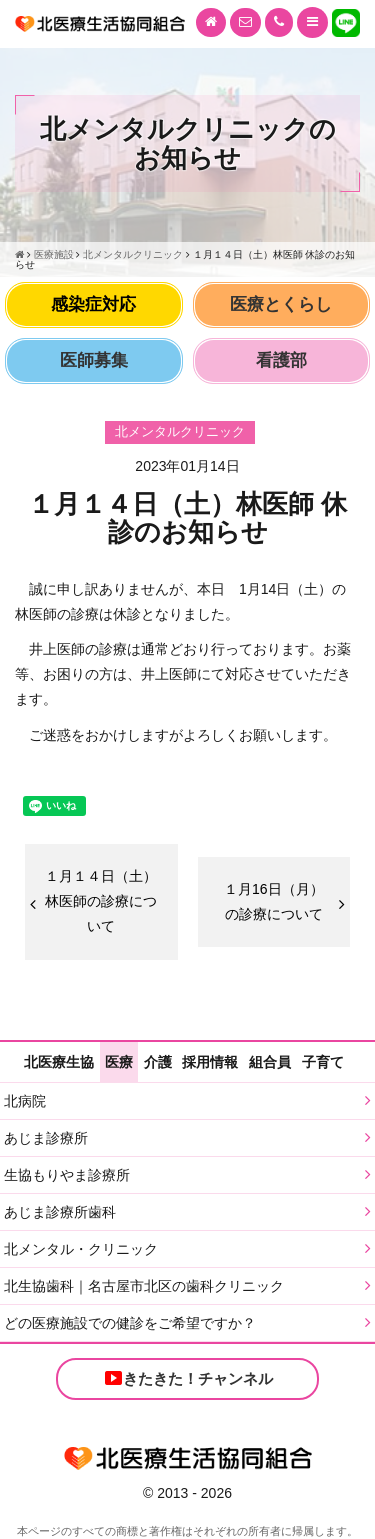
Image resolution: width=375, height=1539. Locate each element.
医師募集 (94, 360)
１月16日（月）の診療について (274, 901)
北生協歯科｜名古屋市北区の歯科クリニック (144, 1286)
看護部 (281, 360)
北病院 (25, 1101)
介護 (158, 1062)
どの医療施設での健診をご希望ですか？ (130, 1323)
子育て (323, 1062)
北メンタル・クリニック (81, 1249)
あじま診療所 (46, 1138)
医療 (119, 1062)
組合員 (270, 1062)
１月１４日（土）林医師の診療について (101, 901)
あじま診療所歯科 (60, 1212)
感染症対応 (93, 304)
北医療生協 (59, 1062)
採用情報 (210, 1062)
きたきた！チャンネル (188, 1378)
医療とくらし (281, 304)
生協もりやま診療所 (67, 1175)
